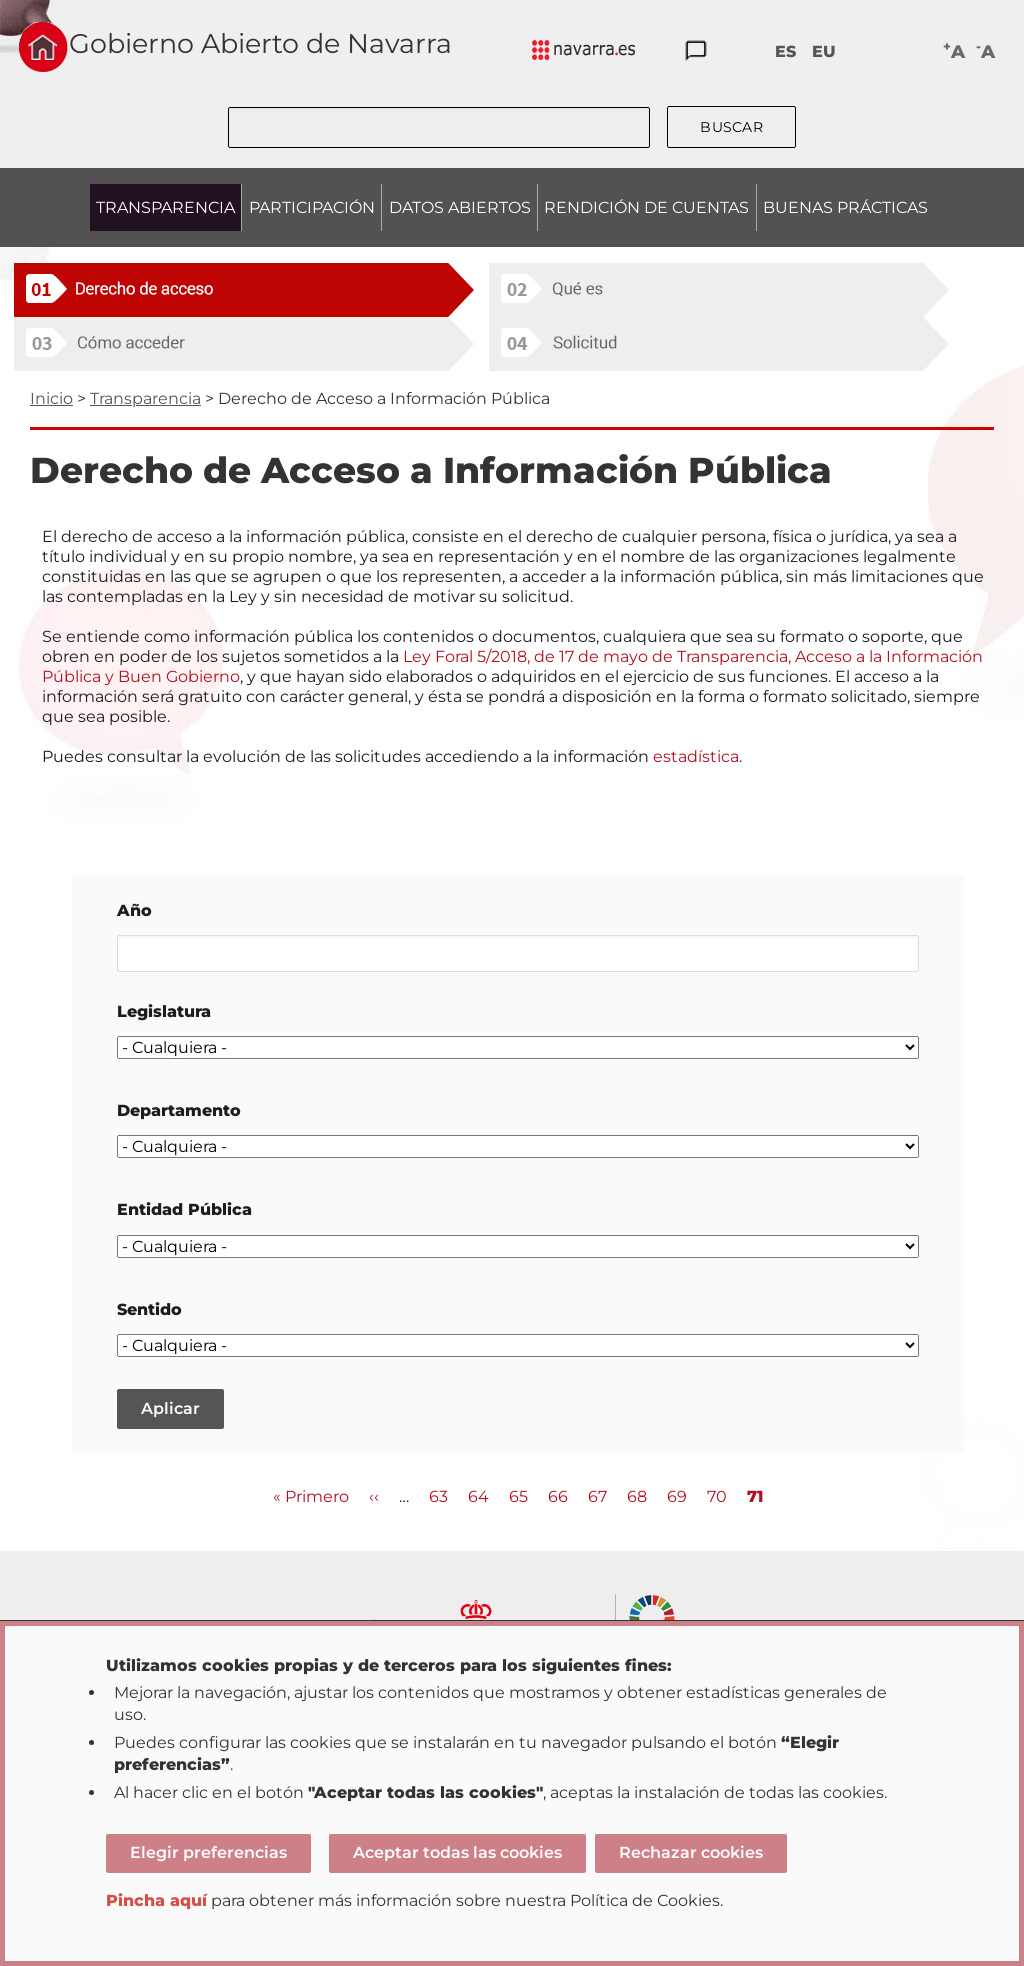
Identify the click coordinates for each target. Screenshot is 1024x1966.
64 (478, 1495)
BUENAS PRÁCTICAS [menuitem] (845, 207)
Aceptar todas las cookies (457, 1852)
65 (518, 1495)
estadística (696, 756)
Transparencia (145, 398)
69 (677, 1495)
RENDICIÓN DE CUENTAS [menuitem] (646, 207)
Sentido (149, 1309)
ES (785, 51)
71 (755, 1497)
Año (134, 910)
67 (597, 1495)
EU (824, 51)
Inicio (51, 398)
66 (558, 1495)
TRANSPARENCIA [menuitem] (165, 207)
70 (717, 1495)
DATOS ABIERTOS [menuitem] (460, 207)
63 (438, 1495)
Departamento (179, 1110)
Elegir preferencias (208, 1852)
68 (637, 1495)
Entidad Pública (184, 1209)
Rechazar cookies (691, 1852)
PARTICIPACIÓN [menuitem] (312, 207)
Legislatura (164, 1011)
